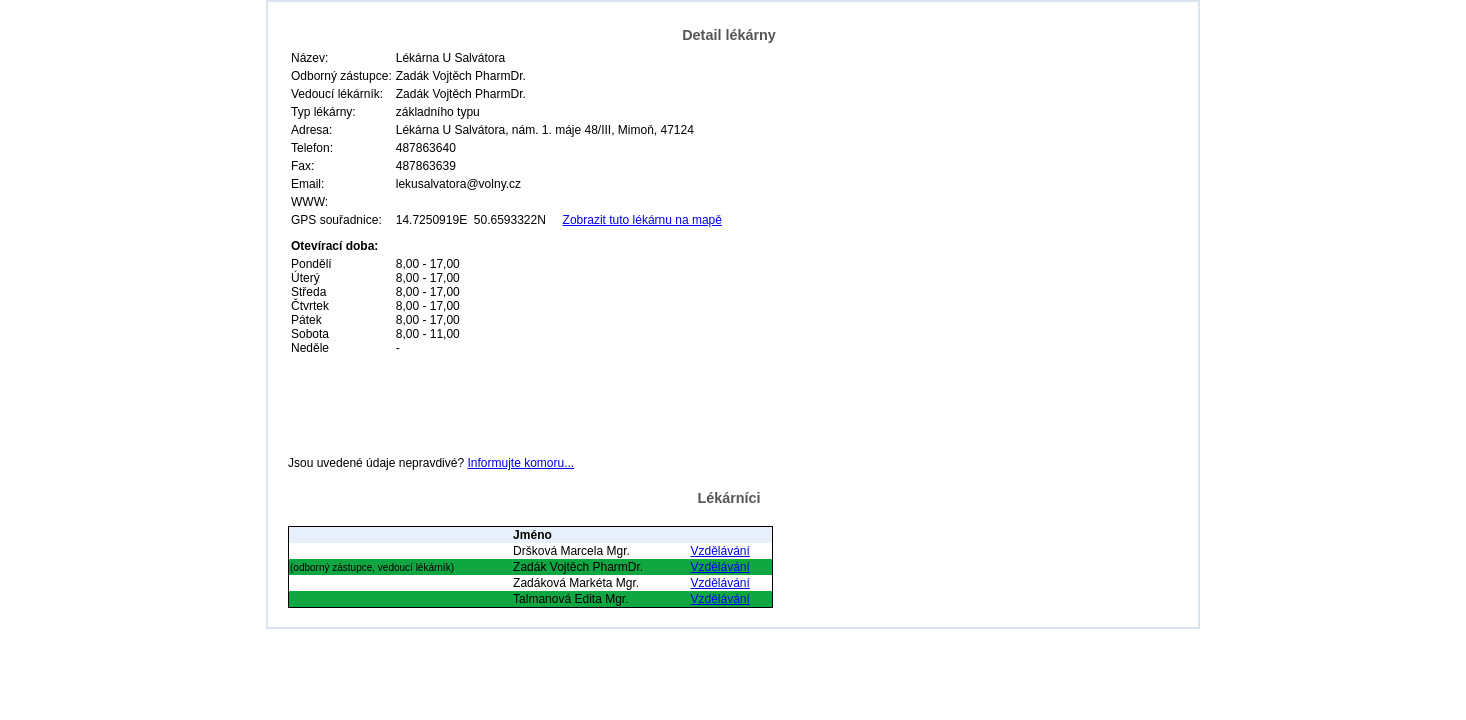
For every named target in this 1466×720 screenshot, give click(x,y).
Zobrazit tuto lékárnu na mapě (642, 220)
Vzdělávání (719, 551)
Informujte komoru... (520, 463)
